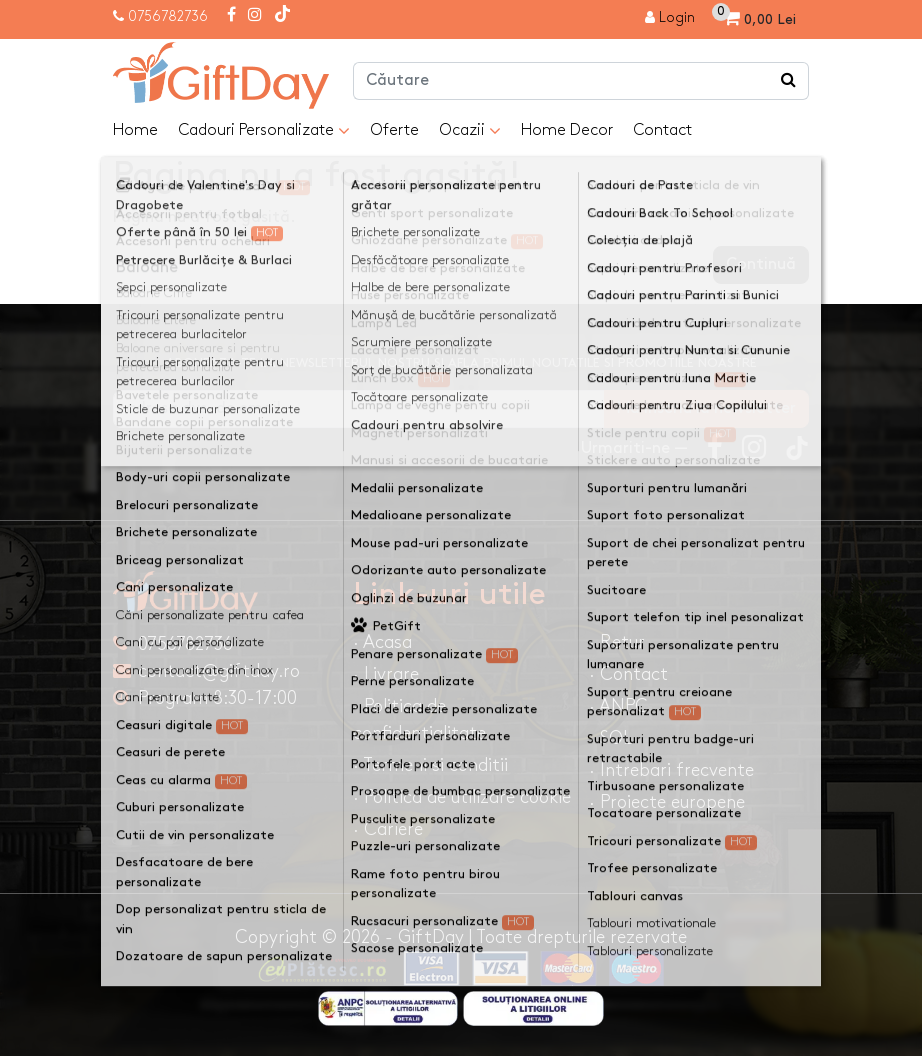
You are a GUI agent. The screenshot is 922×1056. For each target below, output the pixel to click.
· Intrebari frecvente (671, 770)
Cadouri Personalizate (264, 131)
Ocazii (470, 131)
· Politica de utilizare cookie (462, 797)
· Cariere (388, 829)
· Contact (628, 674)
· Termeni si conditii (430, 765)
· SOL (610, 738)
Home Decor (567, 130)
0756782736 (168, 16)
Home (135, 130)
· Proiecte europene (667, 802)
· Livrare (386, 674)
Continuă (761, 264)
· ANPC (618, 706)
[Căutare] (789, 81)
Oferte (394, 130)
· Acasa (382, 642)
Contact (662, 130)
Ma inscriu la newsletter (706, 408)
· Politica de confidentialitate (419, 720)
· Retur (617, 642)
